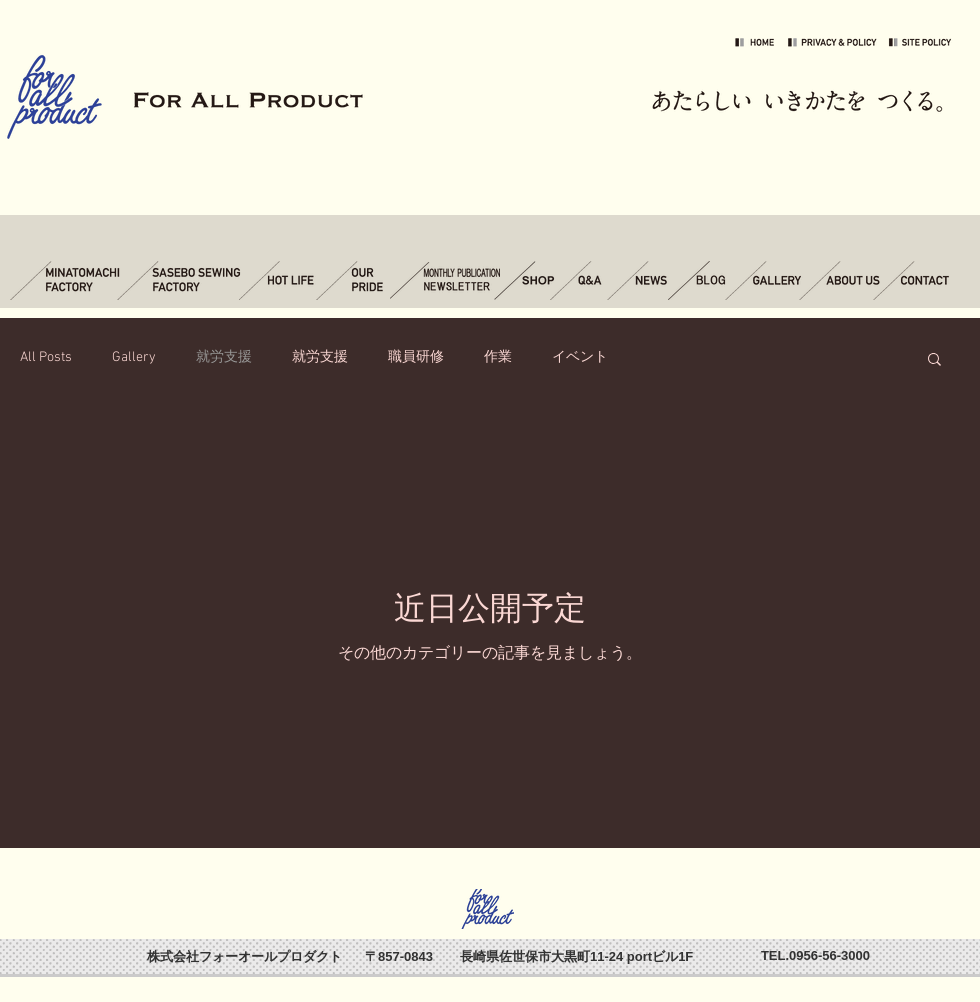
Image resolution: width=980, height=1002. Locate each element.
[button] (934, 360)
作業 (498, 357)
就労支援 (224, 357)
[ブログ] (703, 280)
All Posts (46, 357)
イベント (580, 357)
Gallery (134, 357)
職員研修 (416, 357)
